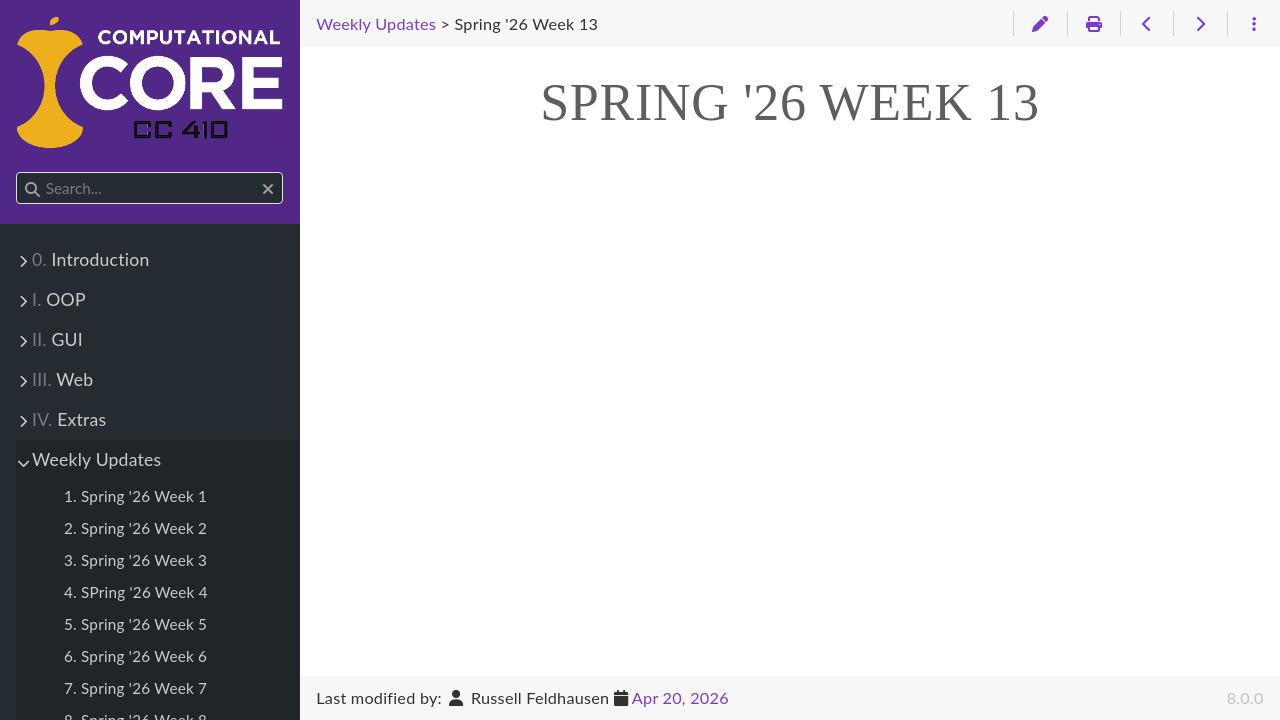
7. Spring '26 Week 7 (135, 688)
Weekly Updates (96, 459)
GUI (57, 339)
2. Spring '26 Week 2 (135, 528)
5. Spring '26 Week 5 (135, 624)
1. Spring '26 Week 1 (135, 496)
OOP (59, 299)
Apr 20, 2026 (680, 697)
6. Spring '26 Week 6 (135, 656)
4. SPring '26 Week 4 (136, 592)
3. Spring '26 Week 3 (135, 560)
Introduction (90, 259)
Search (17, 172)
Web (62, 379)
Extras (69, 419)
